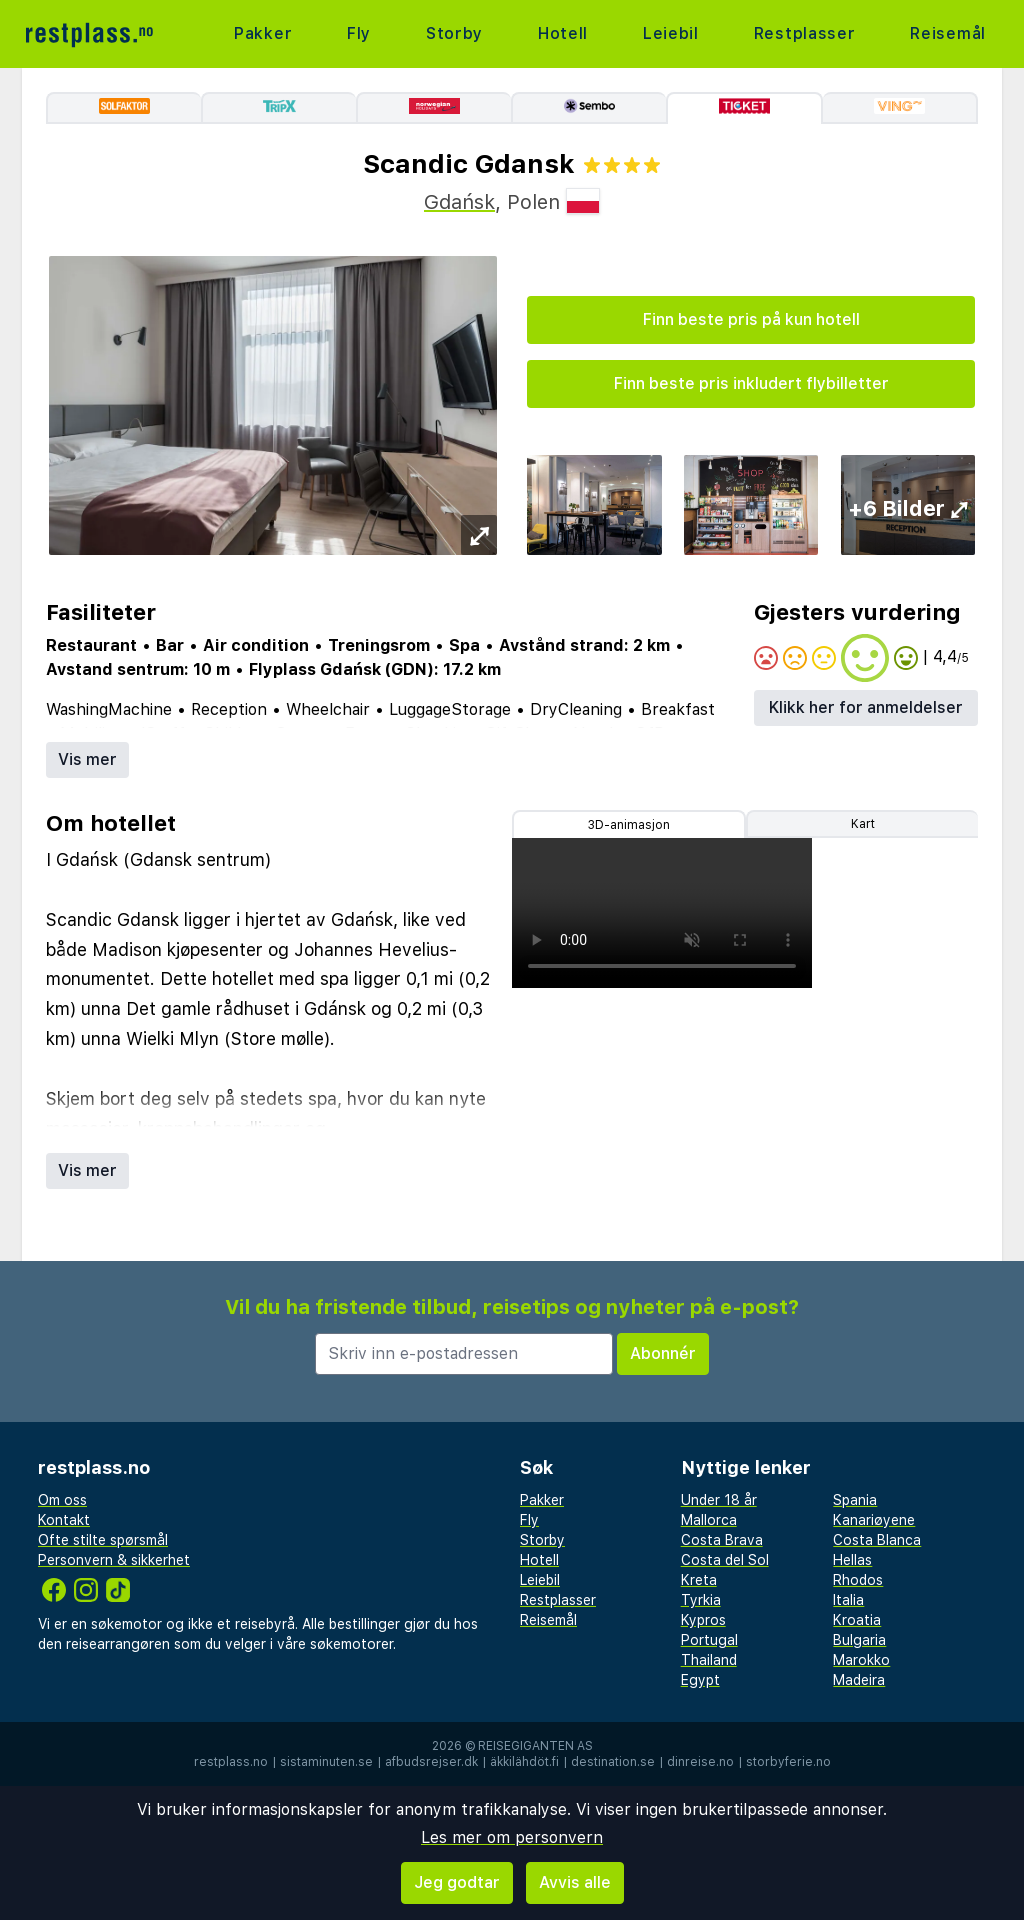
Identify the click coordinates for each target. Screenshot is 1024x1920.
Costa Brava (722, 1540)
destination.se (613, 1762)
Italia (848, 1600)
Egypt (700, 1680)
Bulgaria (859, 1640)
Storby (454, 33)
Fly (359, 33)
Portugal (709, 1640)
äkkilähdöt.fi (524, 1762)
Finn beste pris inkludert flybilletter (751, 383)
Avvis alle (575, 1882)
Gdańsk (459, 202)
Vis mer (87, 759)
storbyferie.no (788, 1762)
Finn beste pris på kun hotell (751, 319)
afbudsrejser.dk (431, 1762)
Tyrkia (701, 1600)
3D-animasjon (629, 825)
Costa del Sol (725, 1560)
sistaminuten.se (326, 1762)
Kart (863, 824)
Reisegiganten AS (535, 1746)
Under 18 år (719, 1500)
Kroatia (857, 1620)
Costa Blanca (877, 1540)
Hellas (852, 1560)
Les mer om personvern (512, 1837)
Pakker (263, 33)
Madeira (859, 1680)
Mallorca (709, 1520)
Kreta (699, 1580)
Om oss (62, 1500)
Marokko (861, 1660)
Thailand (709, 1660)
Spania (855, 1500)
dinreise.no (700, 1762)
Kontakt (64, 1520)
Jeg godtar (457, 1882)
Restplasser (804, 33)
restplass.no (231, 1762)
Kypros (703, 1620)
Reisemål (948, 33)
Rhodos (858, 1580)
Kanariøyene (874, 1520)
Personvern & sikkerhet (114, 1560)
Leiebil (670, 33)
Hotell (562, 33)
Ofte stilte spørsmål (103, 1540)
